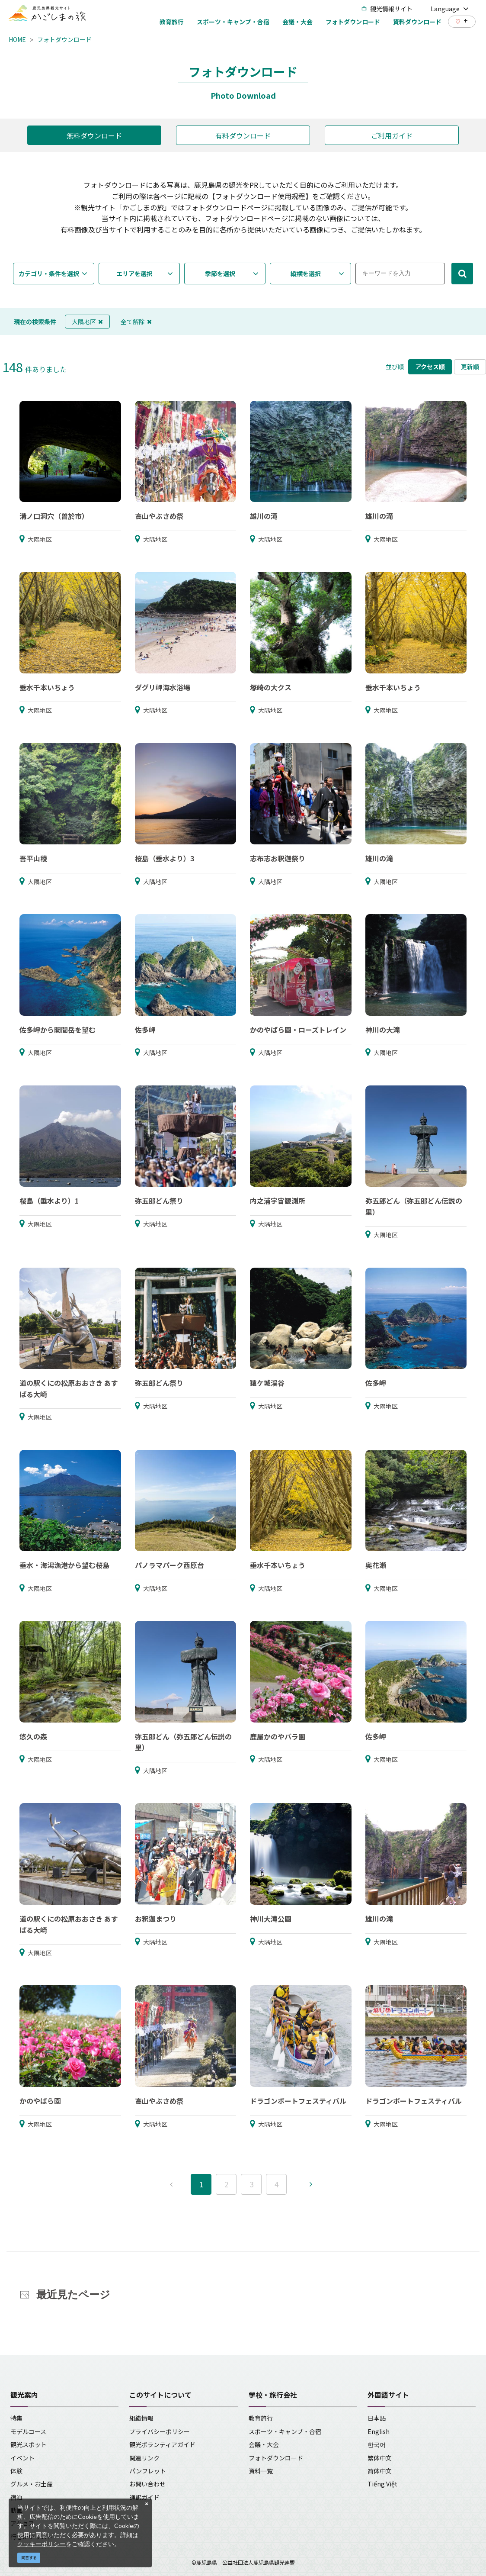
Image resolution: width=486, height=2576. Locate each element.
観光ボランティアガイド (162, 2444)
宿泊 (16, 2497)
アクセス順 (430, 366)
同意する (29, 2557)
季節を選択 (220, 273)
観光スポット (28, 2444)
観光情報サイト (386, 8)
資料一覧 (261, 2471)
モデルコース (28, 2431)
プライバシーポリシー (159, 2431)
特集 (16, 2418)
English (379, 2431)
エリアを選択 (134, 273)
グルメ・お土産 (31, 2483)
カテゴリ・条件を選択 (49, 273)
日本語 (377, 2418)
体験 (16, 2471)
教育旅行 (261, 2418)
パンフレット (147, 2471)
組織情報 (141, 2418)
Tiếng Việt (382, 2483)
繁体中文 (380, 2458)
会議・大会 (264, 2444)
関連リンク (144, 2458)
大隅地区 (87, 321)
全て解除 (136, 321)
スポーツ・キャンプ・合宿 (285, 2431)
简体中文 (380, 2471)
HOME (17, 39)
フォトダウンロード (64, 39)
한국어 (377, 2444)
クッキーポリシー (41, 2543)
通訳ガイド (144, 2497)
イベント (22, 2458)
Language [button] (450, 9)
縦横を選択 (306, 273)
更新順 (470, 366)
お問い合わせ (147, 2483)
